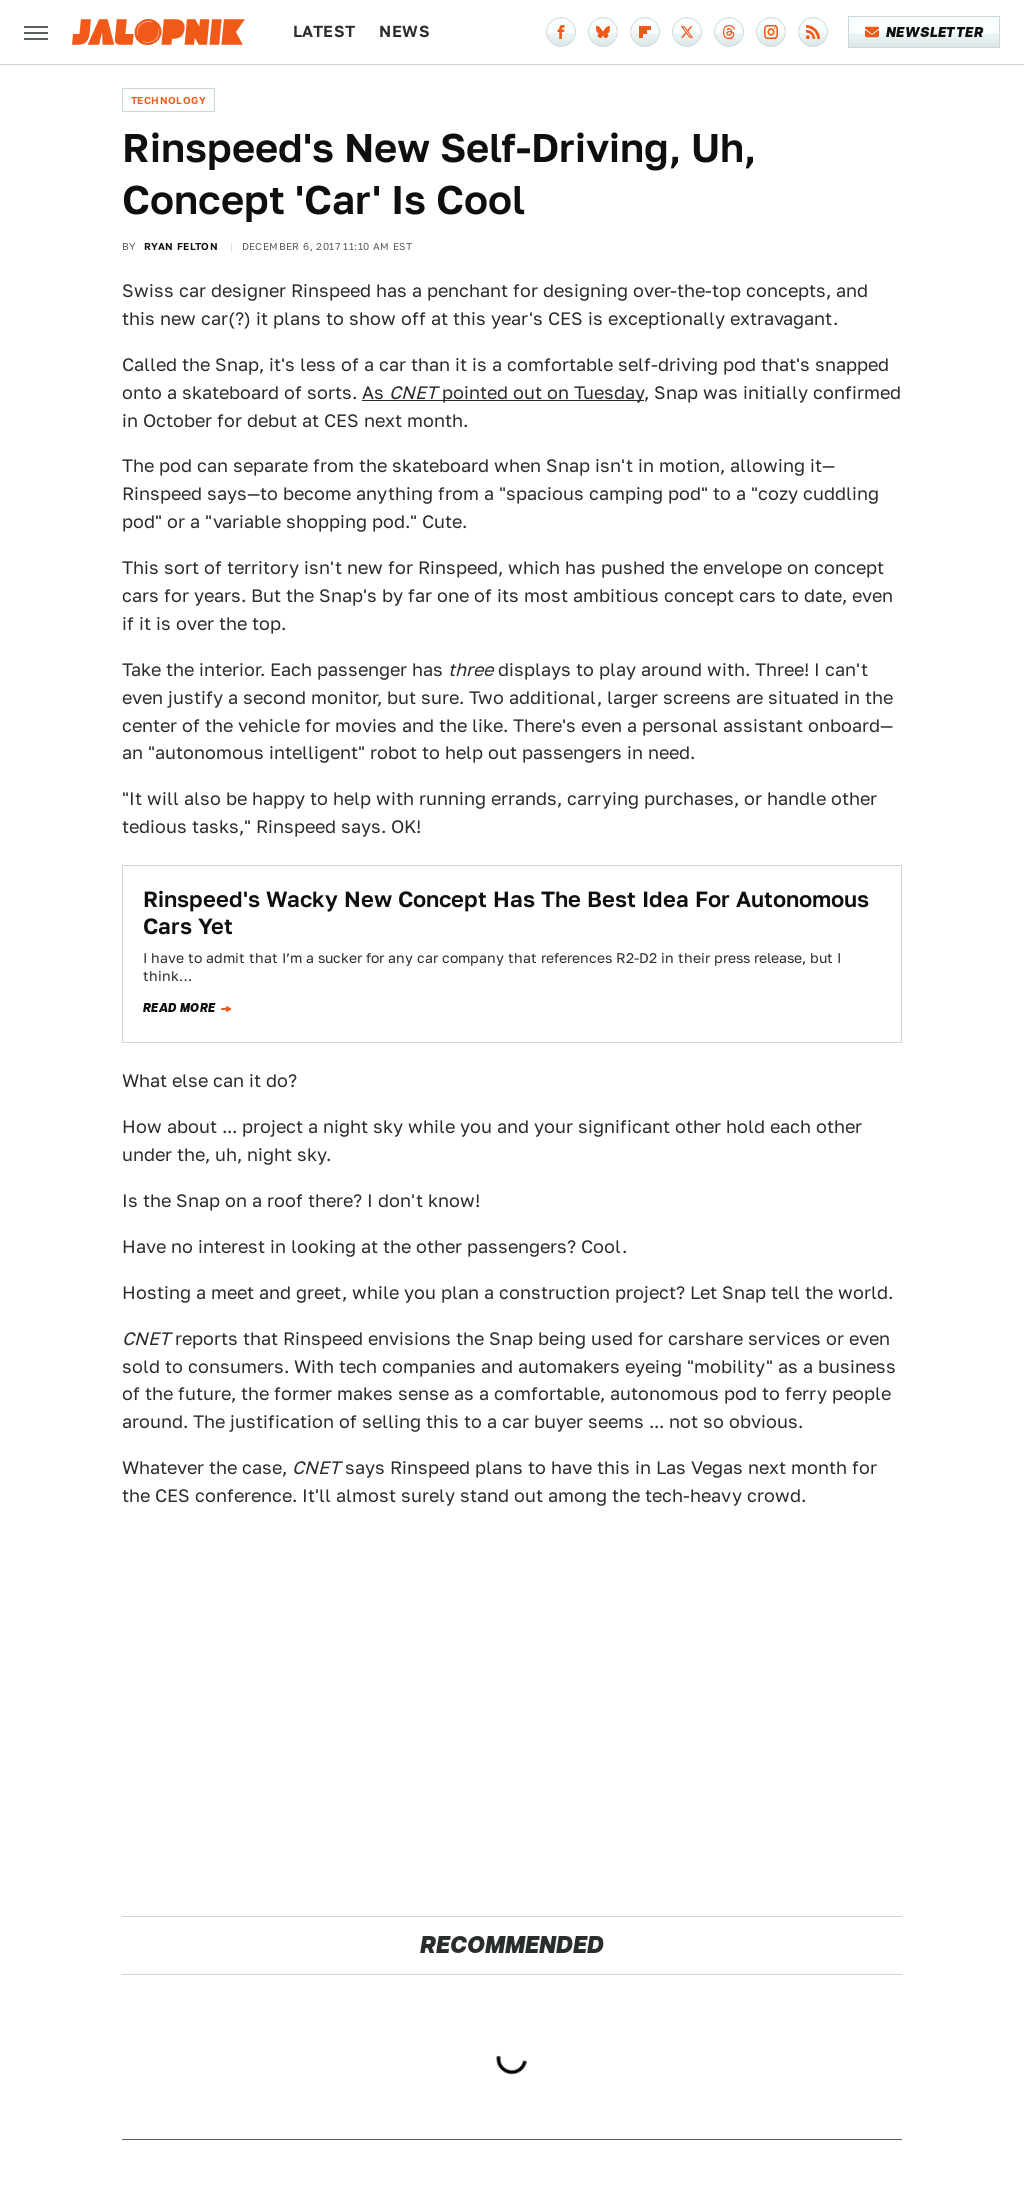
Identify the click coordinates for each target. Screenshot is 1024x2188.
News (404, 31)
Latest (324, 31)
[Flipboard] (645, 32)
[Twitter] (687, 32)
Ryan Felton (181, 246)
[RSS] (813, 32)
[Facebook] (561, 32)
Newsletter (924, 32)
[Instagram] (771, 32)
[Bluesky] (603, 32)
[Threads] (729, 32)
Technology (168, 100)
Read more (179, 1008)
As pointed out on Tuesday (503, 392)
